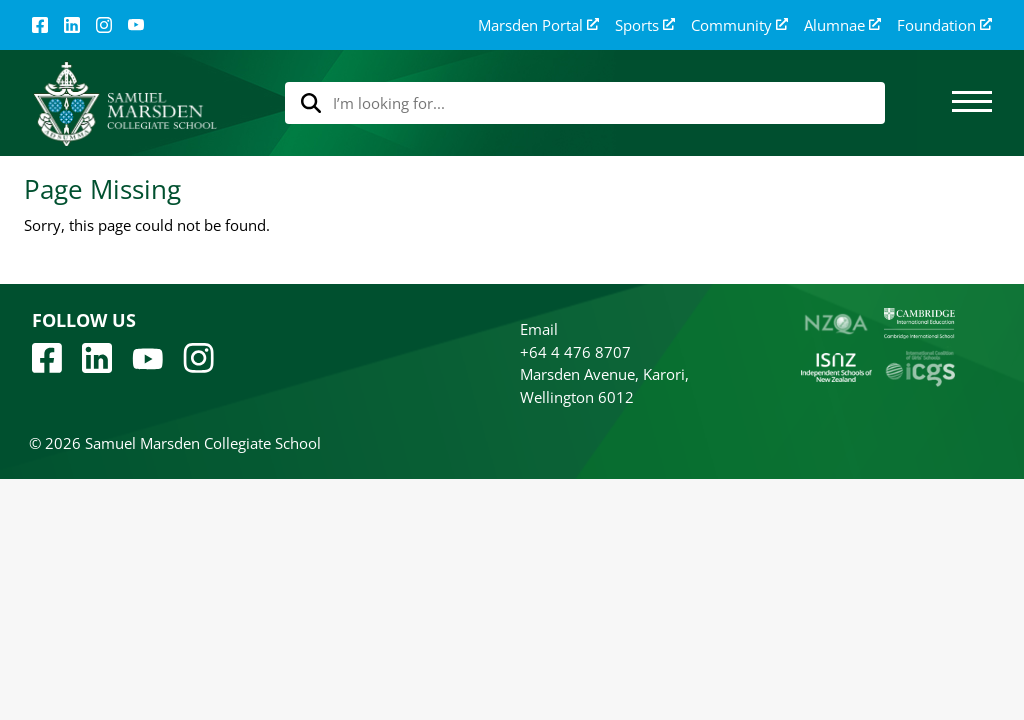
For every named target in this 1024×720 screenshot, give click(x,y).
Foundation (944, 25)
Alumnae (842, 25)
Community (739, 25)
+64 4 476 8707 (575, 352)
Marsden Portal (538, 25)
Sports (645, 25)
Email (539, 329)
